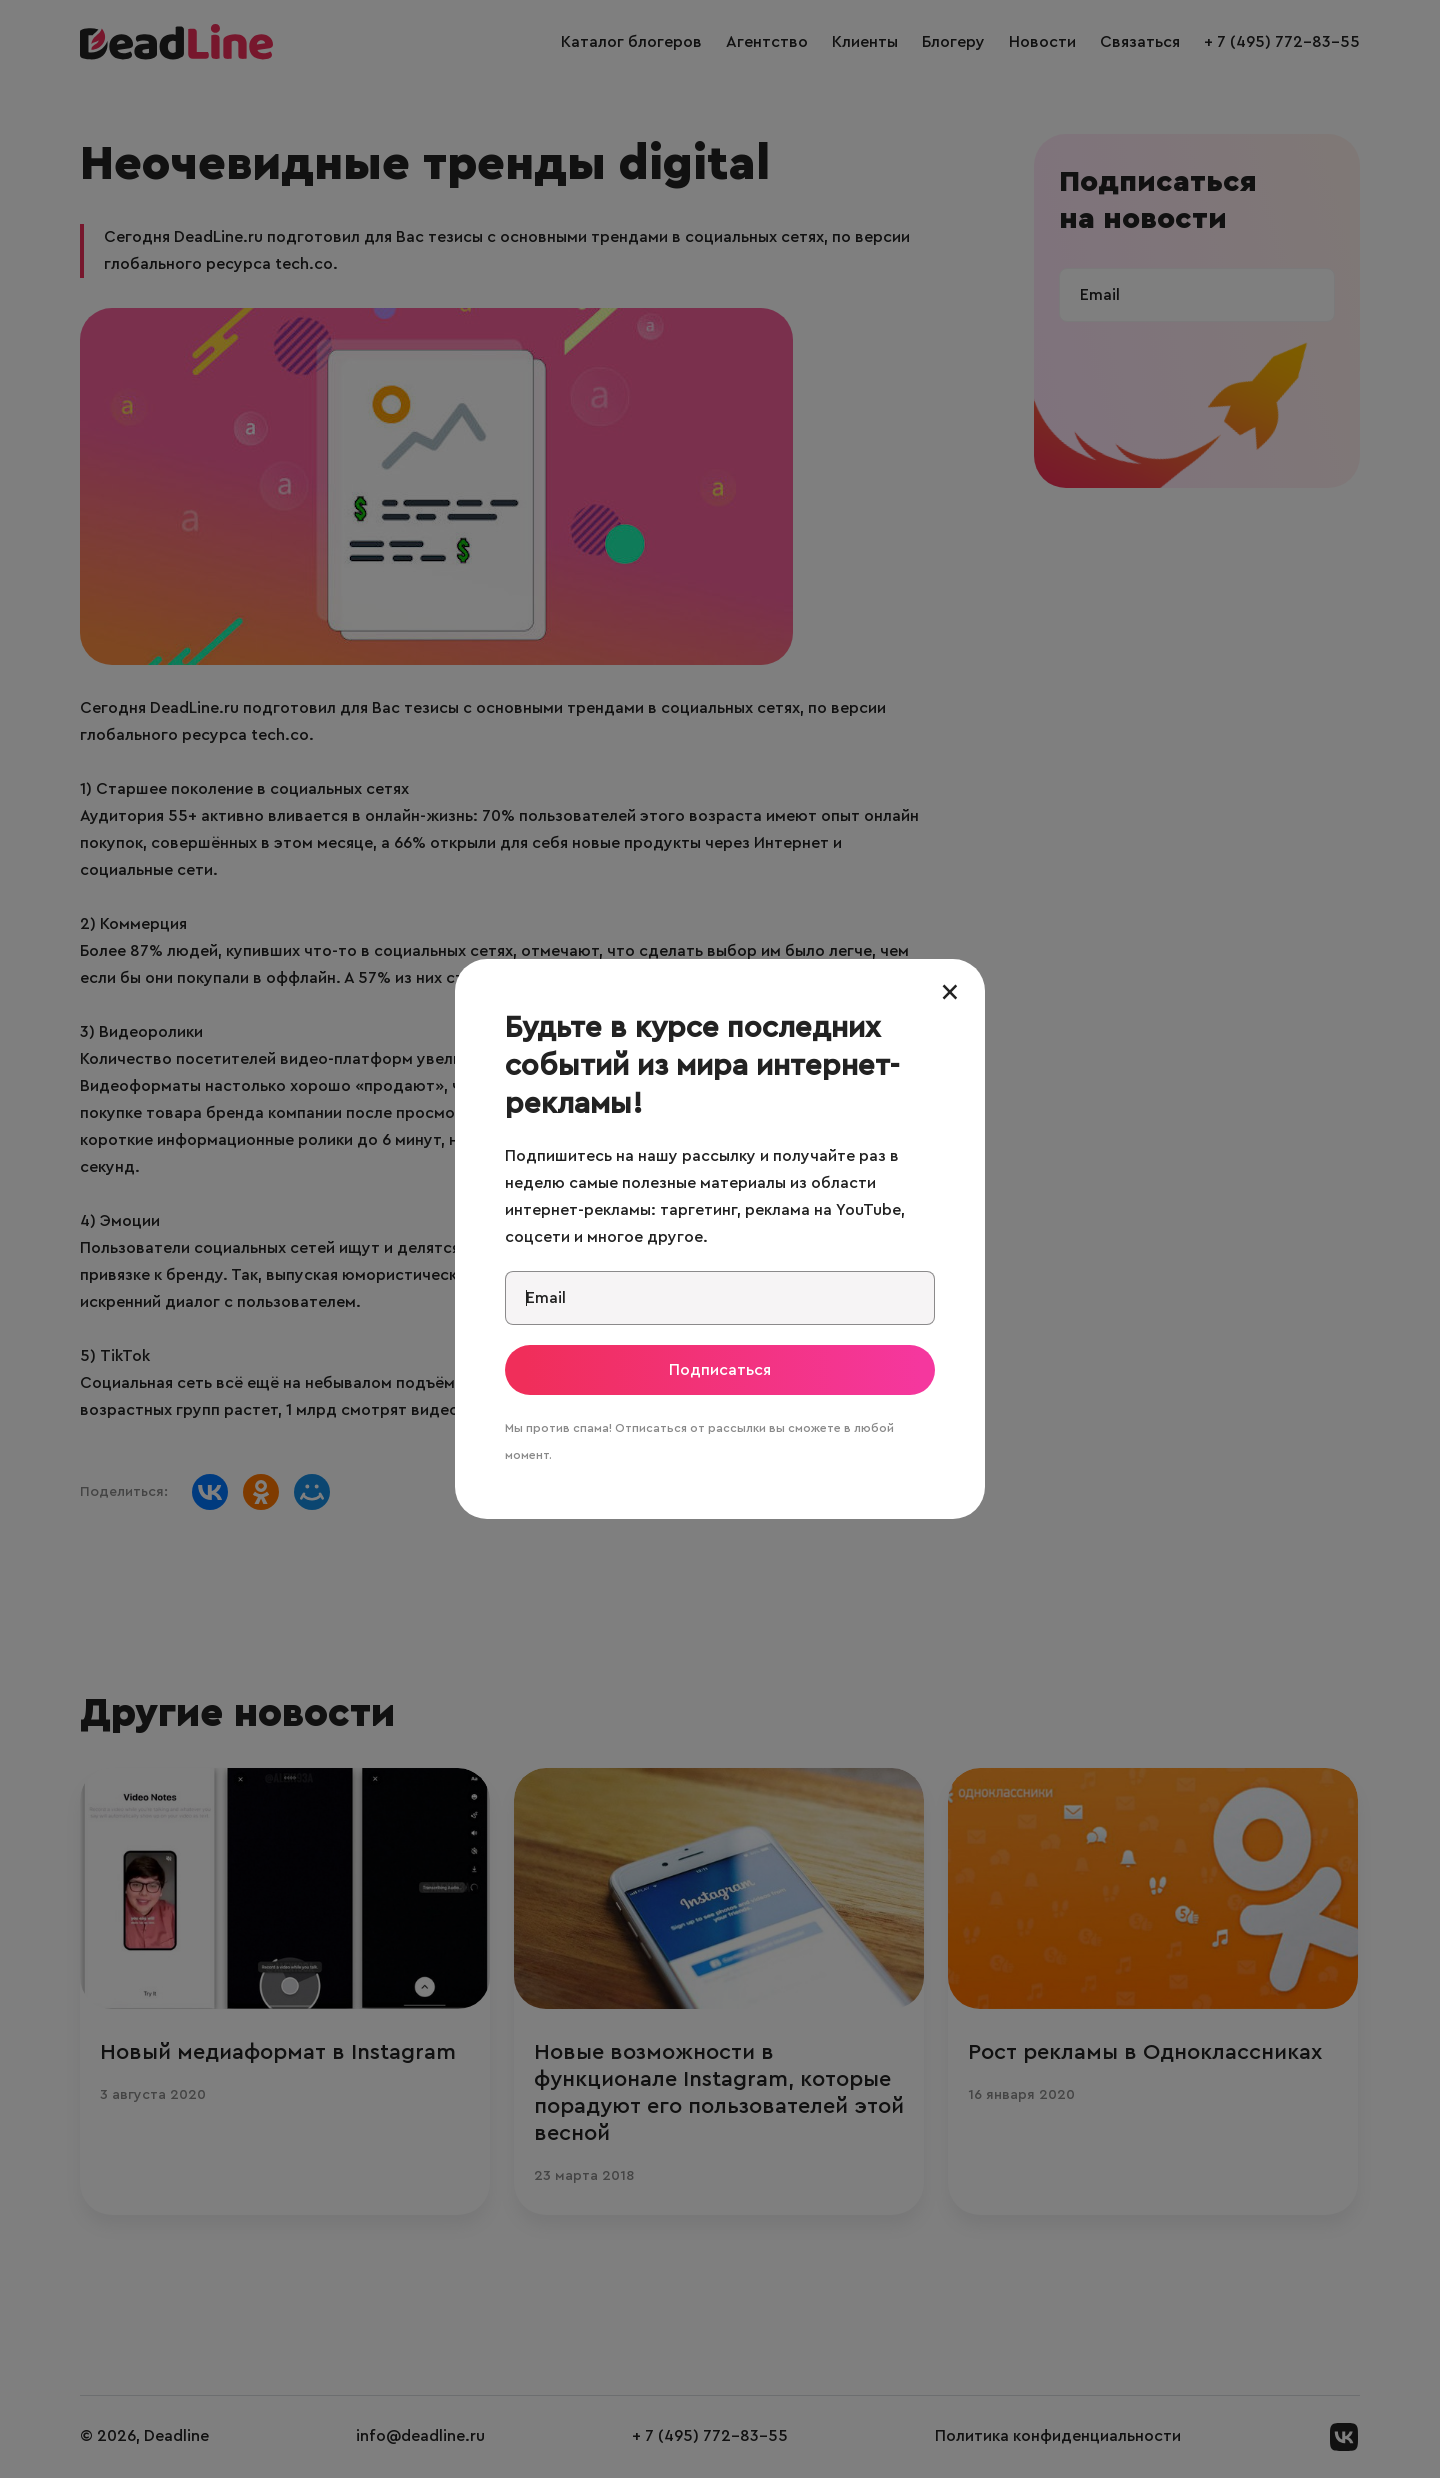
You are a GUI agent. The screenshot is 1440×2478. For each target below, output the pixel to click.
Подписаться (720, 1370)
